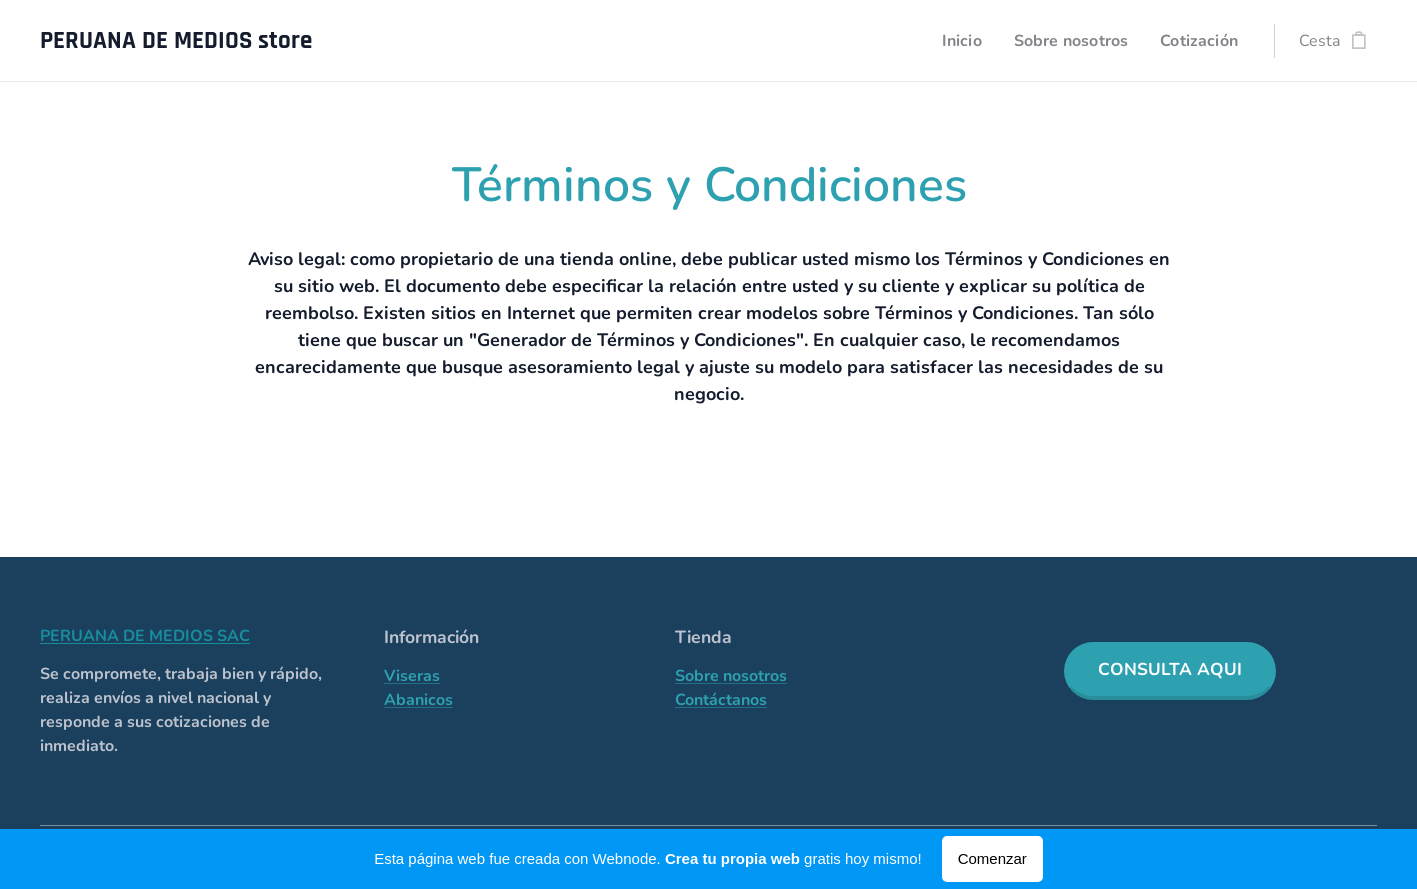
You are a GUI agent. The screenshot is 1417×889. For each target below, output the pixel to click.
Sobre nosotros (731, 676)
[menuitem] (950, 41)
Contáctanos (721, 700)
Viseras (412, 676)
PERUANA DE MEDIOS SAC (145, 636)
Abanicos (418, 700)
